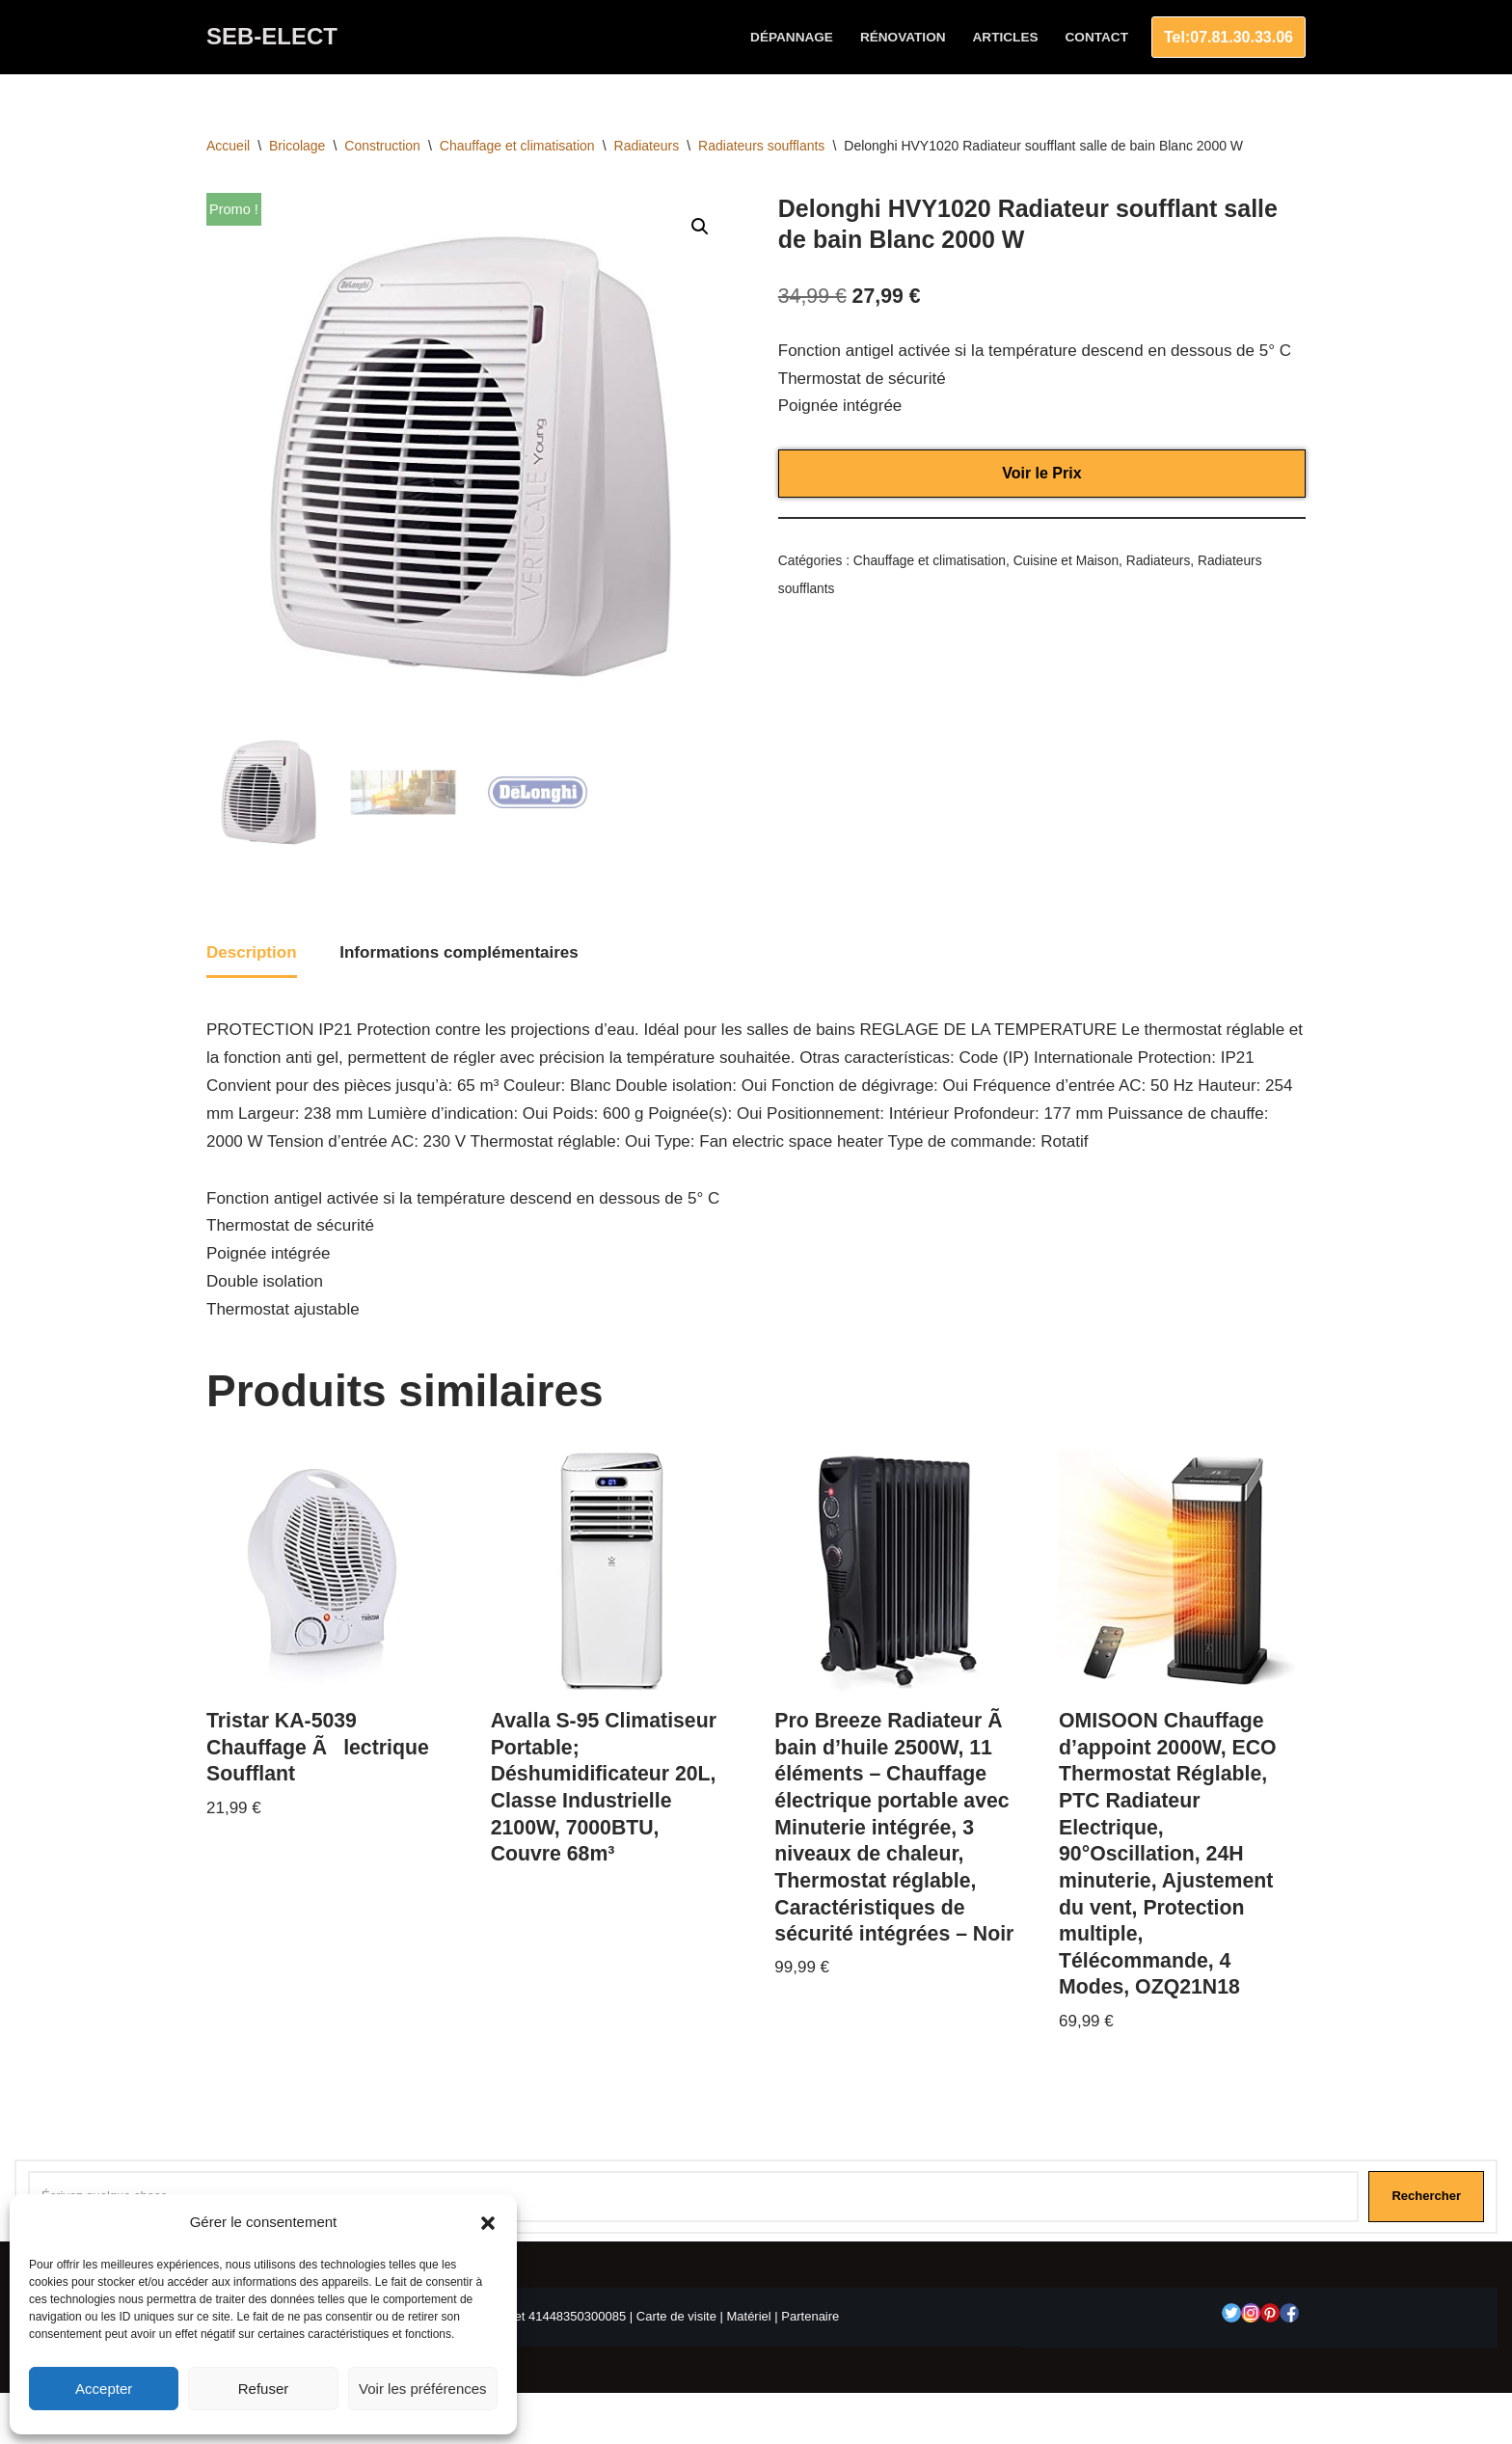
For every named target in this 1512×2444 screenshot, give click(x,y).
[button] (488, 2223)
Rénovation (903, 37)
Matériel (748, 2316)
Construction (382, 145)
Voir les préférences (423, 2388)
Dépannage (791, 37)
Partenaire (810, 2316)
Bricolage (297, 145)
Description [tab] (251, 952)
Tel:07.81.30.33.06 (1228, 37)
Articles (1006, 37)
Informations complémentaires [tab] (459, 952)
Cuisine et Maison (1066, 561)
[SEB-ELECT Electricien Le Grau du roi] (272, 37)
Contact (1097, 37)
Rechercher (1426, 2195)
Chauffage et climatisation (517, 145)
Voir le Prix (1041, 473)
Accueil (228, 145)
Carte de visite (676, 2316)
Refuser (263, 2388)
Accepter (103, 2388)
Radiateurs (647, 145)
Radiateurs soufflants (761, 145)
